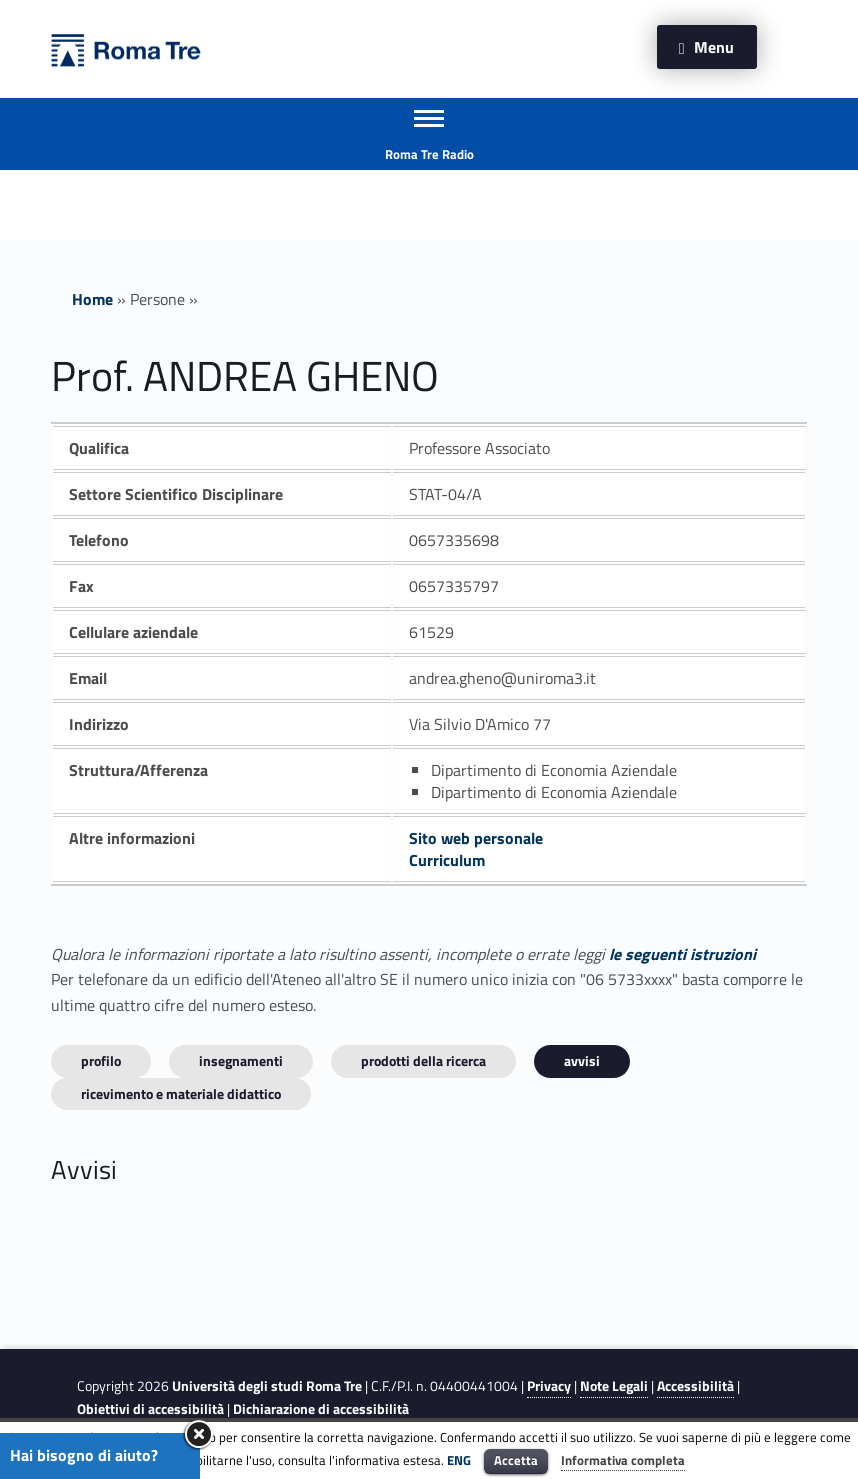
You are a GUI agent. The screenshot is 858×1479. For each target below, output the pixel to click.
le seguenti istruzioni (682, 954)
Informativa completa (623, 1460)
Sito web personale (476, 838)
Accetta (516, 1460)
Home (92, 299)
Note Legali (614, 1386)
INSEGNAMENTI (241, 1060)
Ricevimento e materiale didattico (181, 1093)
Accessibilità (695, 1386)
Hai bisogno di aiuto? (84, 1455)
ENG (459, 1460)
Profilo (101, 1060)
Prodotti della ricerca (423, 1060)
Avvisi (582, 1060)
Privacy (549, 1386)
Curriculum (447, 860)
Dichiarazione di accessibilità (321, 1409)
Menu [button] (714, 47)
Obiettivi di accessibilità (150, 1409)
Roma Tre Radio (429, 154)
